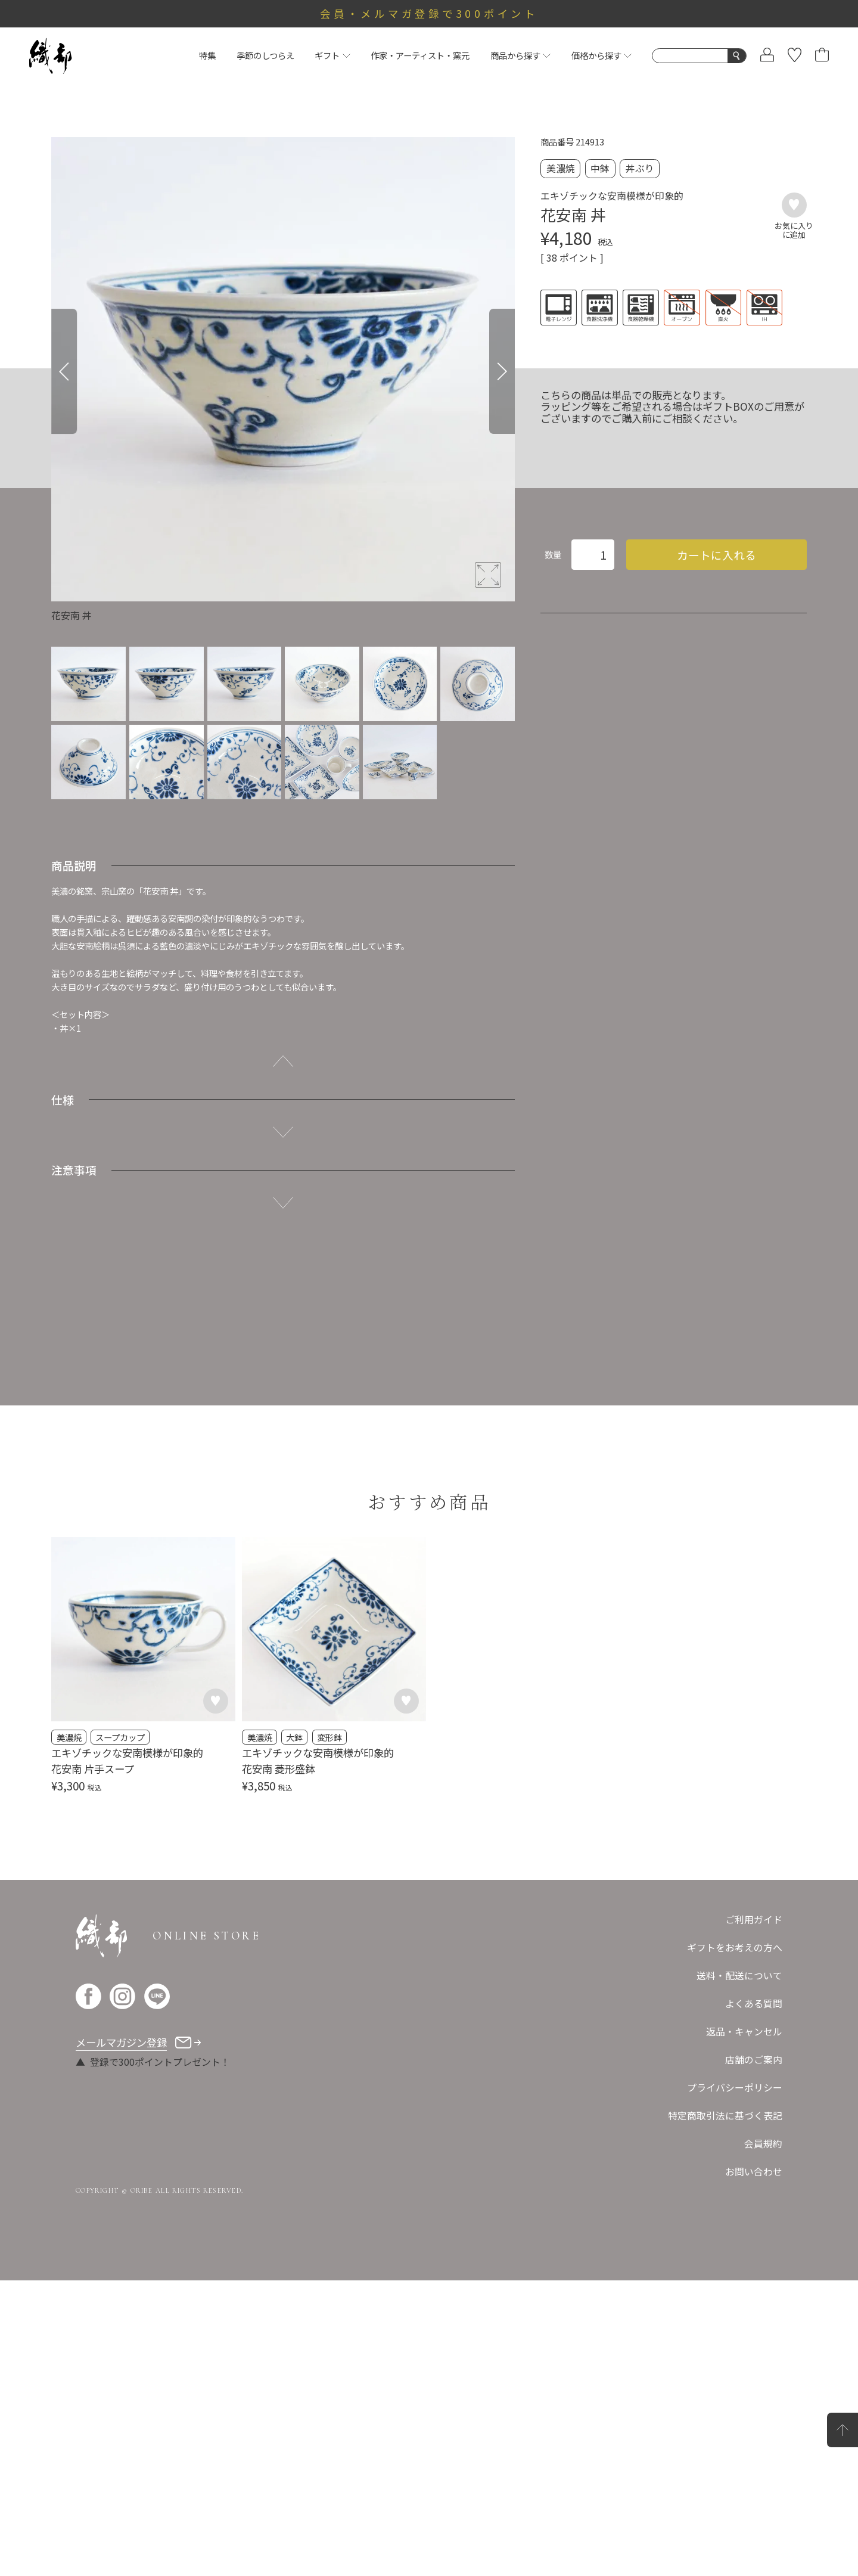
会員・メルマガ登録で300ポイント (429, 13)
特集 (207, 55)
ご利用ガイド (753, 1919)
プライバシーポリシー (734, 2087)
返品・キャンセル (744, 2031)
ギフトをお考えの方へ (734, 1947)
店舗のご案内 (753, 2059)
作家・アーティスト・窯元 (420, 55)
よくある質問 (753, 2003)
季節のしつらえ (265, 55)
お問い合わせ (753, 2171)
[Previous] (64, 371)
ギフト (332, 55)
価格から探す (601, 55)
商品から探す (520, 55)
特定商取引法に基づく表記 (725, 2115)
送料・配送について (739, 1975)
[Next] (502, 371)
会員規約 (763, 2143)
